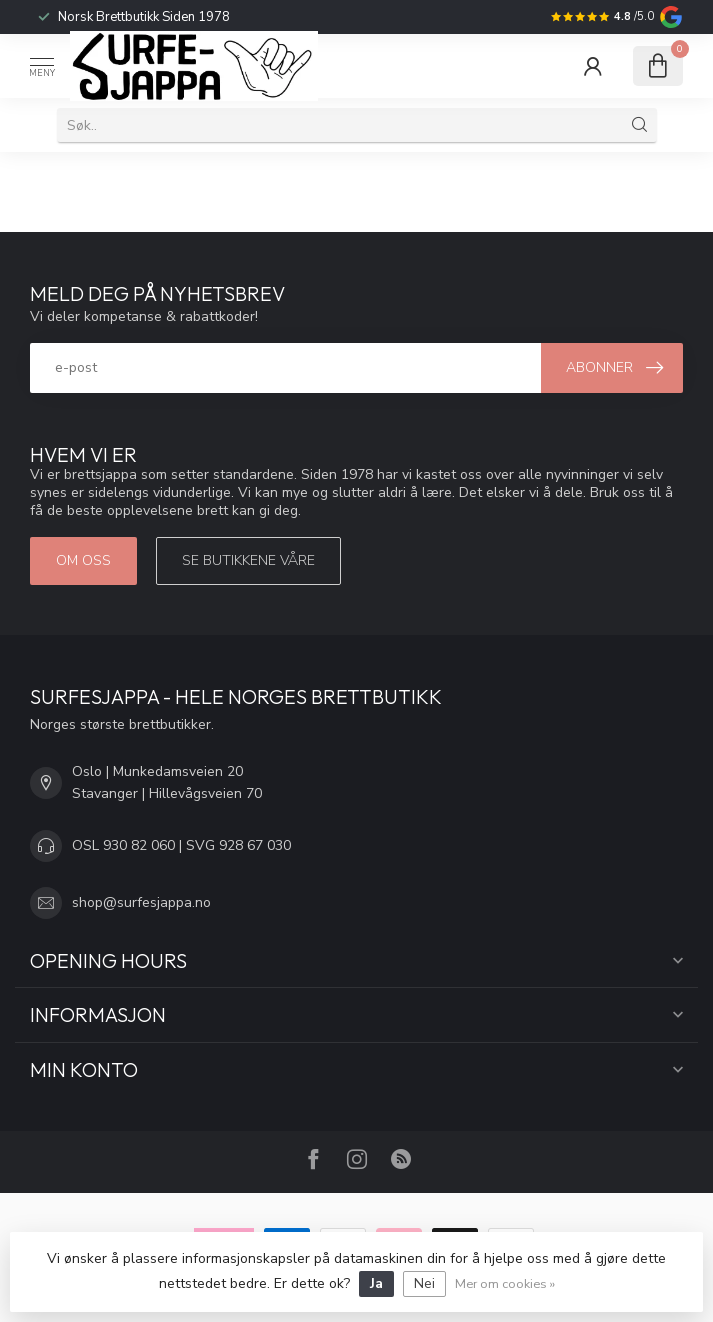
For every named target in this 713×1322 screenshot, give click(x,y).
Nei (424, 1283)
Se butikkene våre (248, 560)
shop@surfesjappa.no (141, 902)
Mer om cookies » (505, 1283)
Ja (376, 1283)
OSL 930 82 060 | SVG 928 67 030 (181, 845)
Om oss (83, 560)
